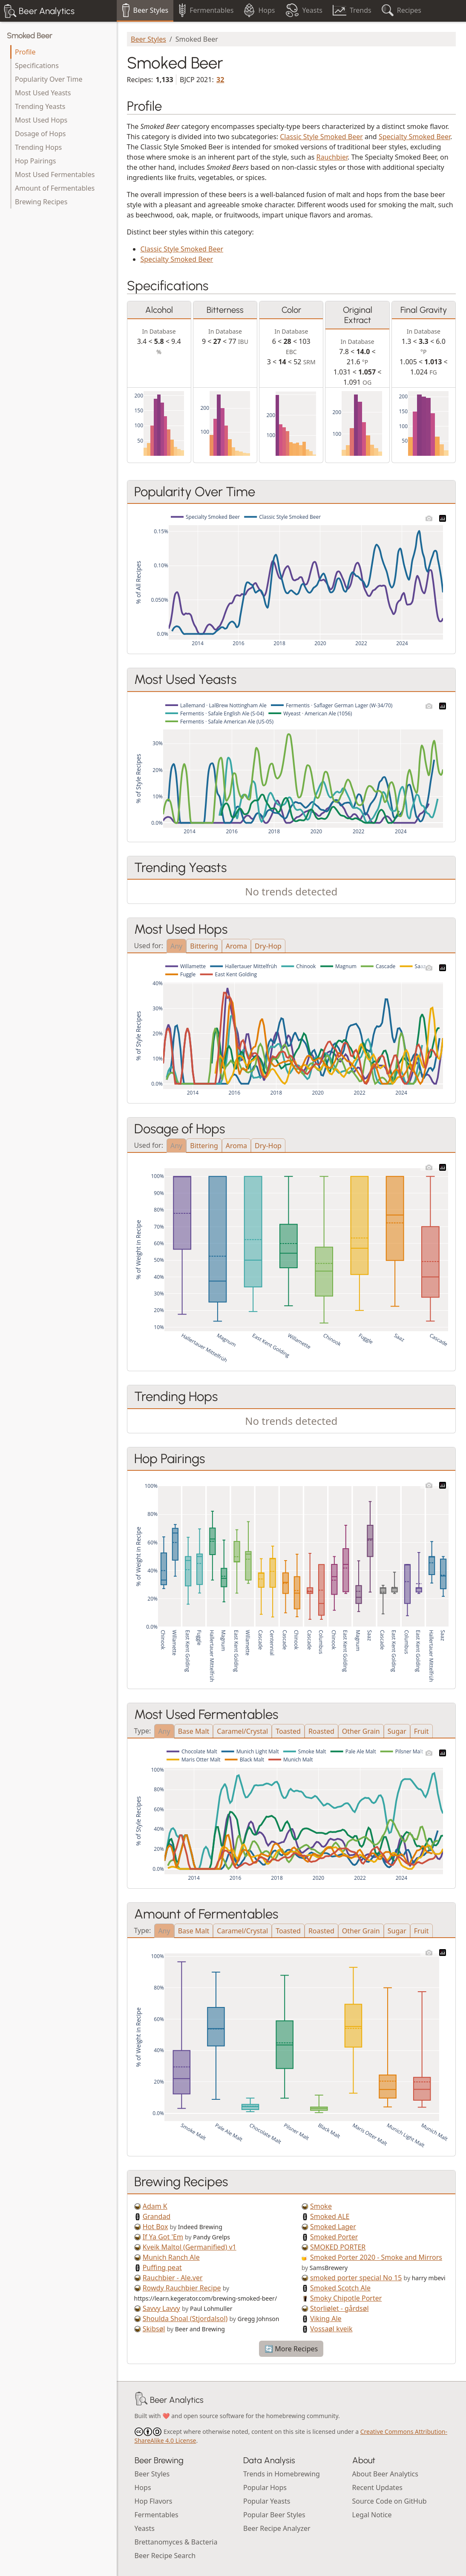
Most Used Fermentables (55, 174)
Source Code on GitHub (389, 2501)
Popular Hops (265, 2487)
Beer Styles (148, 39)
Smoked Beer (29, 35)
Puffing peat (162, 2267)
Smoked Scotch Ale (340, 2288)
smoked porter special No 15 (356, 2277)
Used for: (148, 945)
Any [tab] (176, 946)
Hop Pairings (35, 161)
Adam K (155, 2206)
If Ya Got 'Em (163, 2236)
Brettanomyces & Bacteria (176, 2542)
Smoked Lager (333, 2226)
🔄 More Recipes (291, 2348)
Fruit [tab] (421, 1731)
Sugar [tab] (397, 1731)
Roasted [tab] (321, 1731)
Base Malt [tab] (194, 1731)
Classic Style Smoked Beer (321, 136)
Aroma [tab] (236, 946)
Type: (142, 1730)
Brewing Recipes (41, 201)
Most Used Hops (41, 120)
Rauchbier (332, 157)
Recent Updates (377, 2487)
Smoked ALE (330, 2216)
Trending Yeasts (40, 106)
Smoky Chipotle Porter (346, 2298)
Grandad (156, 2216)
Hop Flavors (154, 2501)
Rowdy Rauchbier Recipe (182, 2288)
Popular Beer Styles (274, 2514)
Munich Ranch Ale (171, 2257)
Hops (143, 2487)
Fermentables (156, 2514)
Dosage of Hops (40, 133)
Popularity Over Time (48, 79)
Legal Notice (372, 2514)
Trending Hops (38, 147)
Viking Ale (326, 2318)
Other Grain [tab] (361, 1731)
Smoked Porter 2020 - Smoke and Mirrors (376, 2257)
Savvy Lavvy (161, 2308)
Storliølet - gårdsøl (339, 2308)
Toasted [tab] (288, 1731)
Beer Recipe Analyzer (277, 2528)
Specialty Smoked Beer (414, 136)
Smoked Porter (334, 2236)
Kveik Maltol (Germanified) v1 (189, 2247)
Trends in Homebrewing (281, 2474)
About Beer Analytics (385, 2474)
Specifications (37, 65)
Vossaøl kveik (331, 2328)
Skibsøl (154, 2328)
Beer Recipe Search (165, 2555)
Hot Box (155, 2226)
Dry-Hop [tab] (268, 946)
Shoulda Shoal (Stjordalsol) (185, 2318)
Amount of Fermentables (55, 188)
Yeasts (145, 2528)
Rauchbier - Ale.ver (173, 2277)
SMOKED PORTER (337, 2247)
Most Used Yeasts (43, 92)
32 (220, 79)
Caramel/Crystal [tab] (242, 1731)
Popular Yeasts (266, 2501)
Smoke (321, 2206)
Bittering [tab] (204, 946)
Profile (25, 52)
